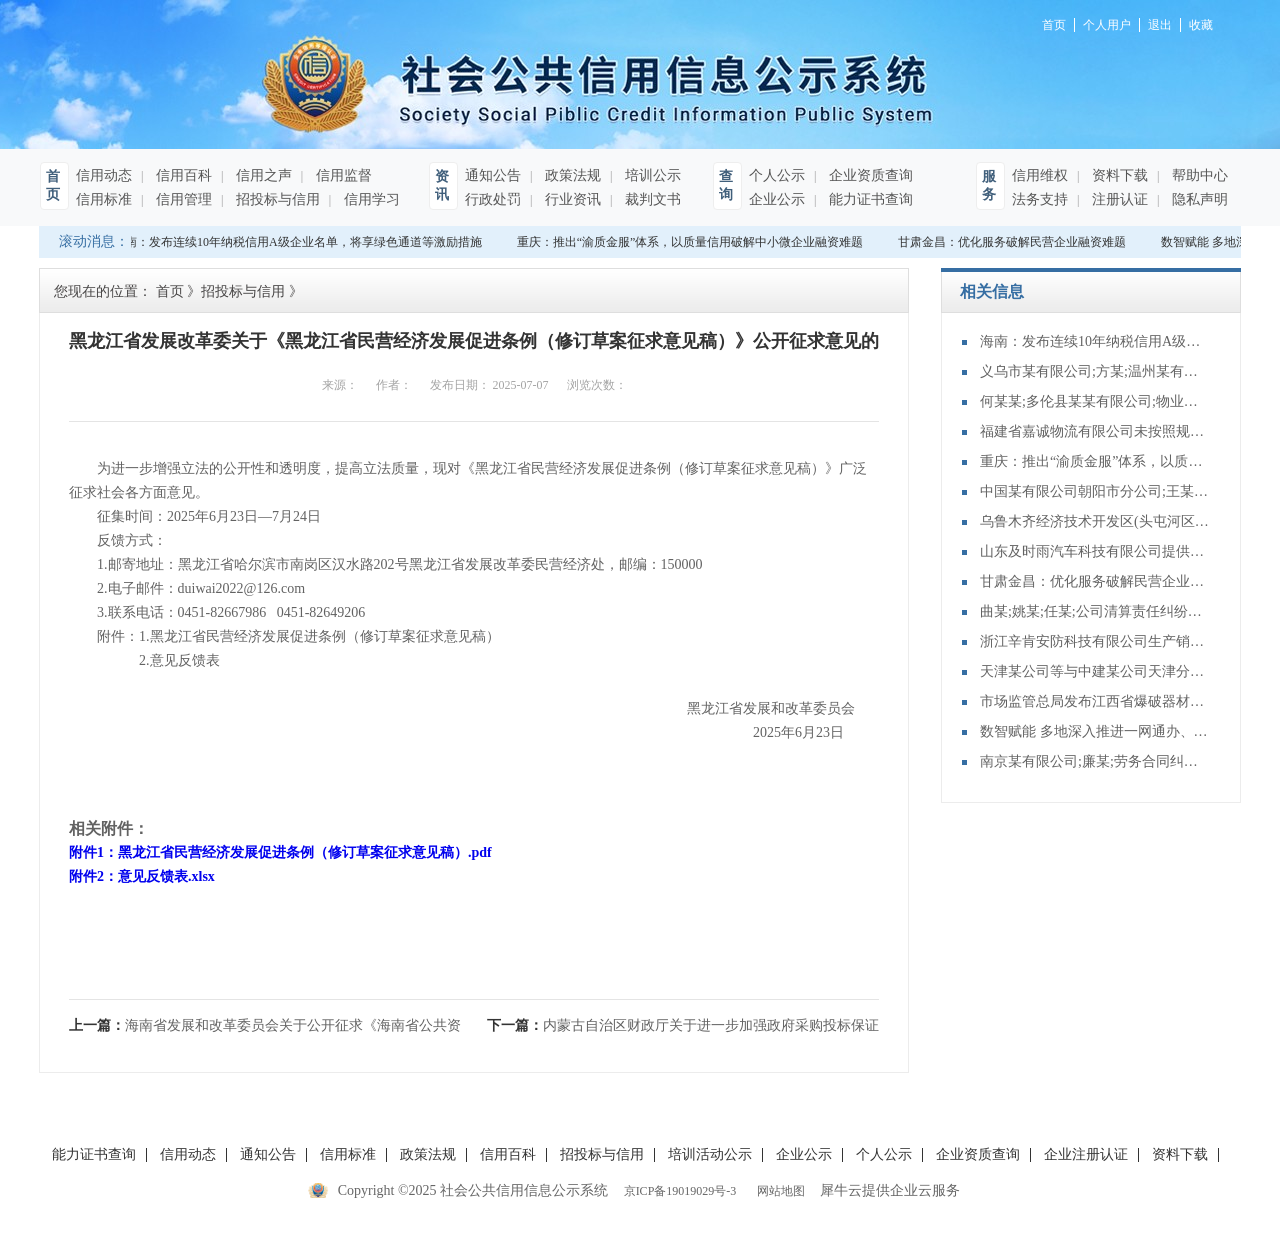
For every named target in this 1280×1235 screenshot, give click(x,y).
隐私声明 (1198, 199)
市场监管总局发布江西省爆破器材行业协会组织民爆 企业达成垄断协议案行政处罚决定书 (1095, 701)
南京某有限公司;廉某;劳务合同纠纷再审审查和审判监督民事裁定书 (1095, 761)
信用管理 (182, 199)
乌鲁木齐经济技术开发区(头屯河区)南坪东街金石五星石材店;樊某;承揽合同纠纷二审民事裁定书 (1095, 521)
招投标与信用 (276, 199)
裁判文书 (651, 199)
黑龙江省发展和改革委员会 (783, 708)
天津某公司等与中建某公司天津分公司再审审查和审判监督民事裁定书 (1095, 671)
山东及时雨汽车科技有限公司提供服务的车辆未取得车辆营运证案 (1095, 551)
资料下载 (1118, 175)
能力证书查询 (869, 199)
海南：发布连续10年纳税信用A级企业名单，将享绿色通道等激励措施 (299, 242)
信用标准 (104, 199)
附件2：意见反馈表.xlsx (142, 876)
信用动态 (104, 175)
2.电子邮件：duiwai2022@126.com (187, 588)
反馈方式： (118, 540)
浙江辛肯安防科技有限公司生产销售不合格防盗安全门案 (1095, 641)
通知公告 (493, 175)
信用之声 (262, 175)
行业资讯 (571, 199)
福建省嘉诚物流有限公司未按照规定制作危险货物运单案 (1095, 431)
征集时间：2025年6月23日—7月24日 (195, 516)
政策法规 (571, 175)
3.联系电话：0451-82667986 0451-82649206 (217, 612)
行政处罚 (493, 199)
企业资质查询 (869, 175)
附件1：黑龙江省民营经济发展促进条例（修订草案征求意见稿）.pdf (280, 852)
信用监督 (342, 175)
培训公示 (651, 175)
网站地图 (778, 1191)
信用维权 (1040, 175)
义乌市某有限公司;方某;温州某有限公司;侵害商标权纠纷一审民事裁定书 (1095, 371)
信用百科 (182, 175)
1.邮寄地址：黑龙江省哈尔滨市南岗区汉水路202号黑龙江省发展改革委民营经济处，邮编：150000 (386, 564)
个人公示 (777, 175)
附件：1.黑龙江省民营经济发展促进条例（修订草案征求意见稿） (284, 636)
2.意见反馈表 (144, 660)
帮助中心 (1198, 175)
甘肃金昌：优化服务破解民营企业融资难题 (1014, 242)
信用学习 (370, 199)
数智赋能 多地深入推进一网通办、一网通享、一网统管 (1095, 731)
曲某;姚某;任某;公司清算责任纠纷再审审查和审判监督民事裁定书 (1095, 611)
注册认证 (1118, 199)
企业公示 (777, 199)
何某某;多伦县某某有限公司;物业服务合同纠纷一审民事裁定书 (1095, 401)
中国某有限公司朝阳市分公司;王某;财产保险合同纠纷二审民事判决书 (1095, 491)
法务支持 (1040, 199)
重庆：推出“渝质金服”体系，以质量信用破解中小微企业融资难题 (692, 242)
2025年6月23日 (816, 732)
